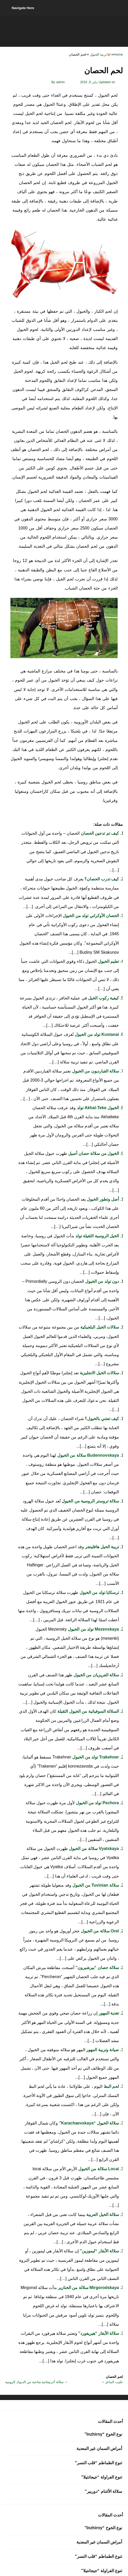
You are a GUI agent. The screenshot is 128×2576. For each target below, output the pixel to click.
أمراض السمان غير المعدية (99, 2448)
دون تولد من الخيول (101, 1281)
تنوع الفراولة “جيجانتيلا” (101, 2477)
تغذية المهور (108, 2013)
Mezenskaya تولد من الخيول (93, 1629)
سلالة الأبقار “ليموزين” (99, 2251)
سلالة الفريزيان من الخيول (95, 1675)
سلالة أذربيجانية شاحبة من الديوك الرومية (34, 2382)
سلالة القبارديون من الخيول (95, 1071)
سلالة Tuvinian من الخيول (95, 1885)
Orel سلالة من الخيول (99, 1931)
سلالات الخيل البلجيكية (99, 1327)
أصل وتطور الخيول (102, 1199)
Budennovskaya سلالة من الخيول (87, 1455)
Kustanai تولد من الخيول (96, 1034)
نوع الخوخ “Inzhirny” (103, 2434)
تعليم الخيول (108, 961)
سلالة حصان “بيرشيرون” (96, 1967)
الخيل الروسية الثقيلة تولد (96, 1236)
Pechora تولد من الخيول (97, 1803)
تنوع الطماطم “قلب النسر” (98, 2463)
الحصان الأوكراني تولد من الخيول (90, 915)
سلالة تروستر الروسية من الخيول (90, 1501)
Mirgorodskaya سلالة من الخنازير (88, 2287)
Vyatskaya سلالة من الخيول (93, 1848)
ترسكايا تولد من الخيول (98, 1592)
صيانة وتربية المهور (102, 2050)
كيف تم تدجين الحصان (99, 833)
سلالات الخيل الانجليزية (99, 1373)
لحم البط (110, 2086)
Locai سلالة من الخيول (98, 2169)
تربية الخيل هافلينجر (101, 1547)
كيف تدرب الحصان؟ (101, 879)
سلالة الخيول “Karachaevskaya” (88, 2123)
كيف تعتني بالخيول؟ (101, 1418)
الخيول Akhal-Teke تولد (97, 1108)
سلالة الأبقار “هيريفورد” (98, 2333)
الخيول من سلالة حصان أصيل (93, 1153)
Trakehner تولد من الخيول (95, 1757)
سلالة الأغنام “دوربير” (103, 2491)
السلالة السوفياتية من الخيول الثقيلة (87, 1711)
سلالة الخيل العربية (102, 2214)
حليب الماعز (114, 2382)
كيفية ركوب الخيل (103, 998)
